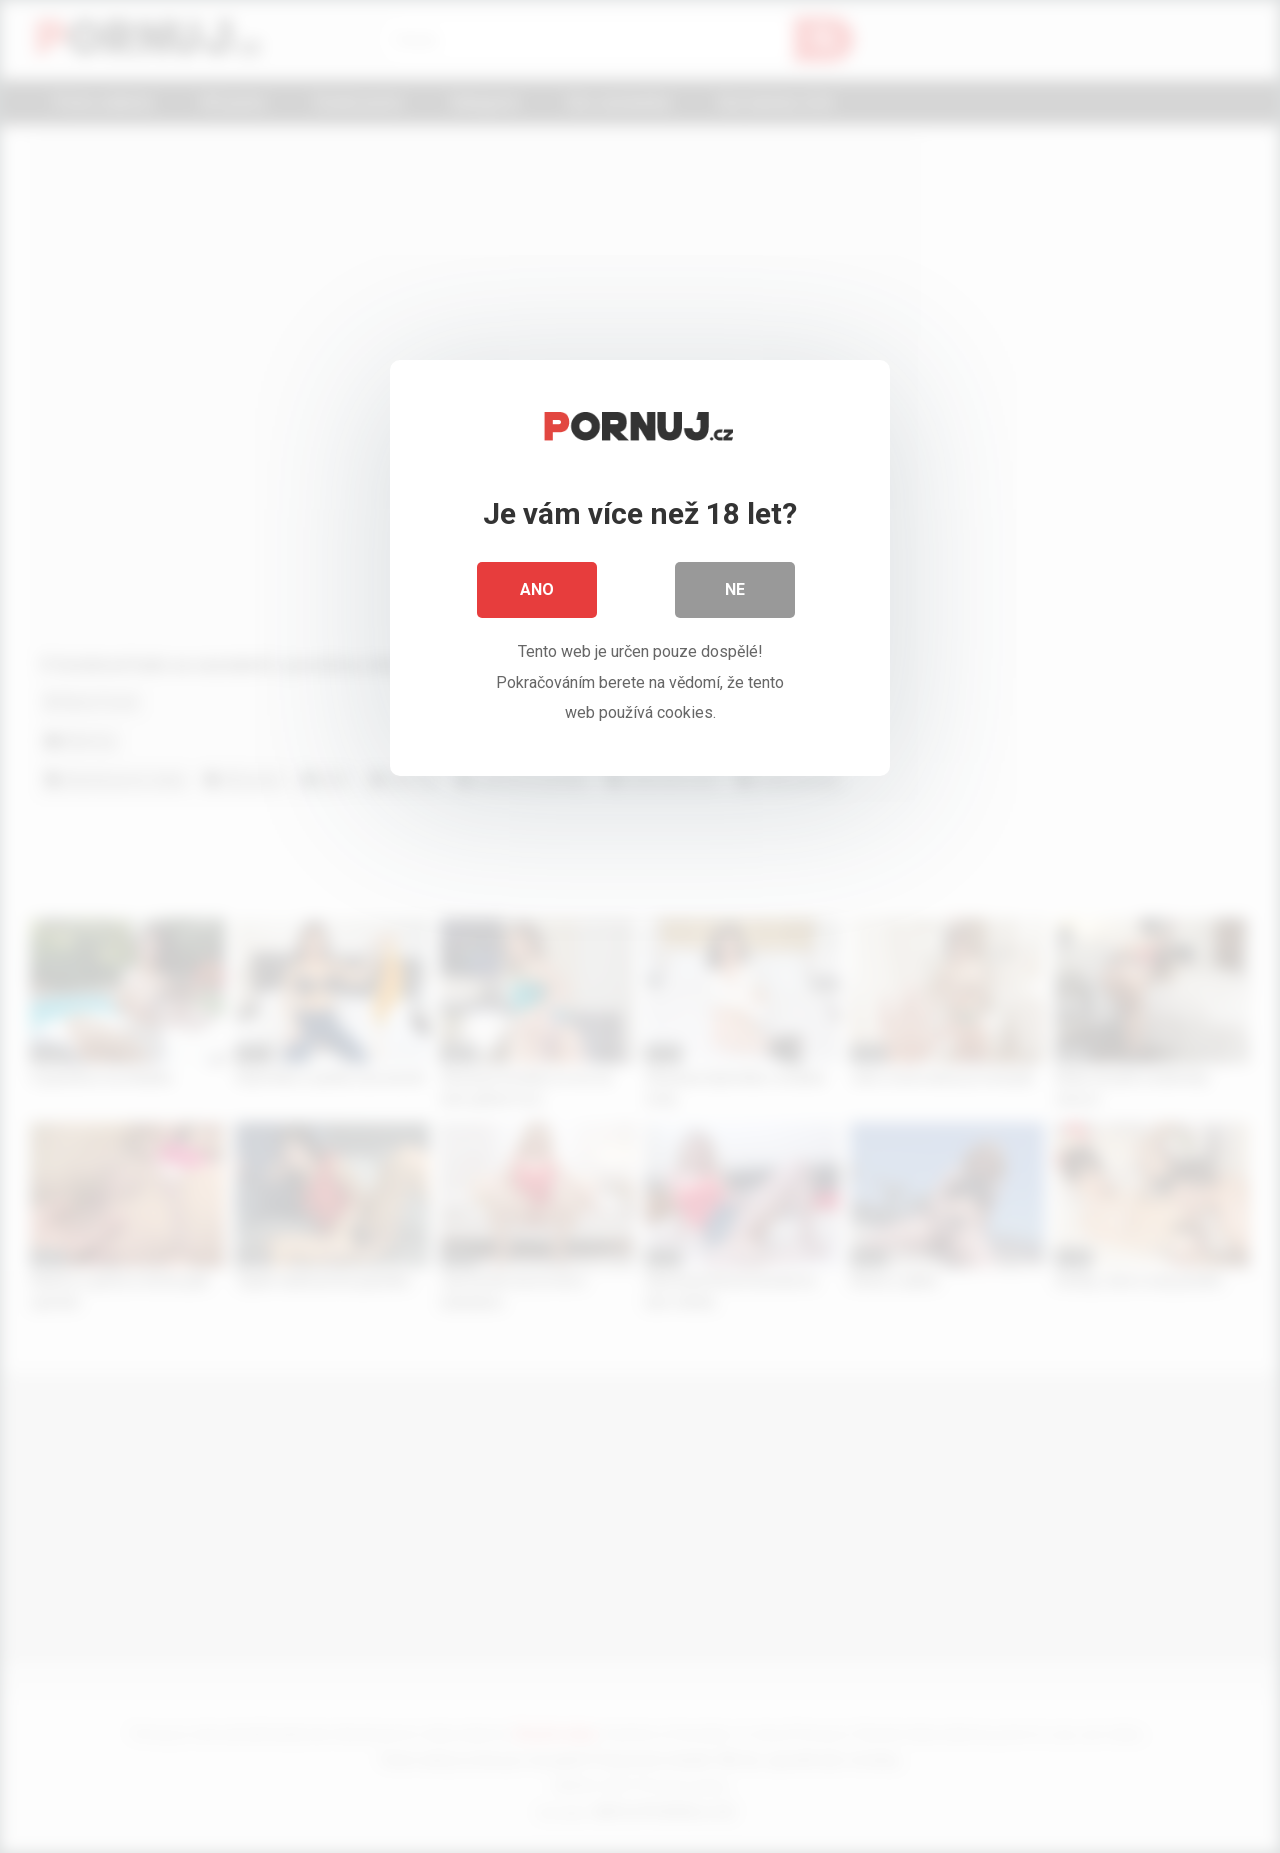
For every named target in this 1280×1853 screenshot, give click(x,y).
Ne (735, 589)
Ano (537, 589)
